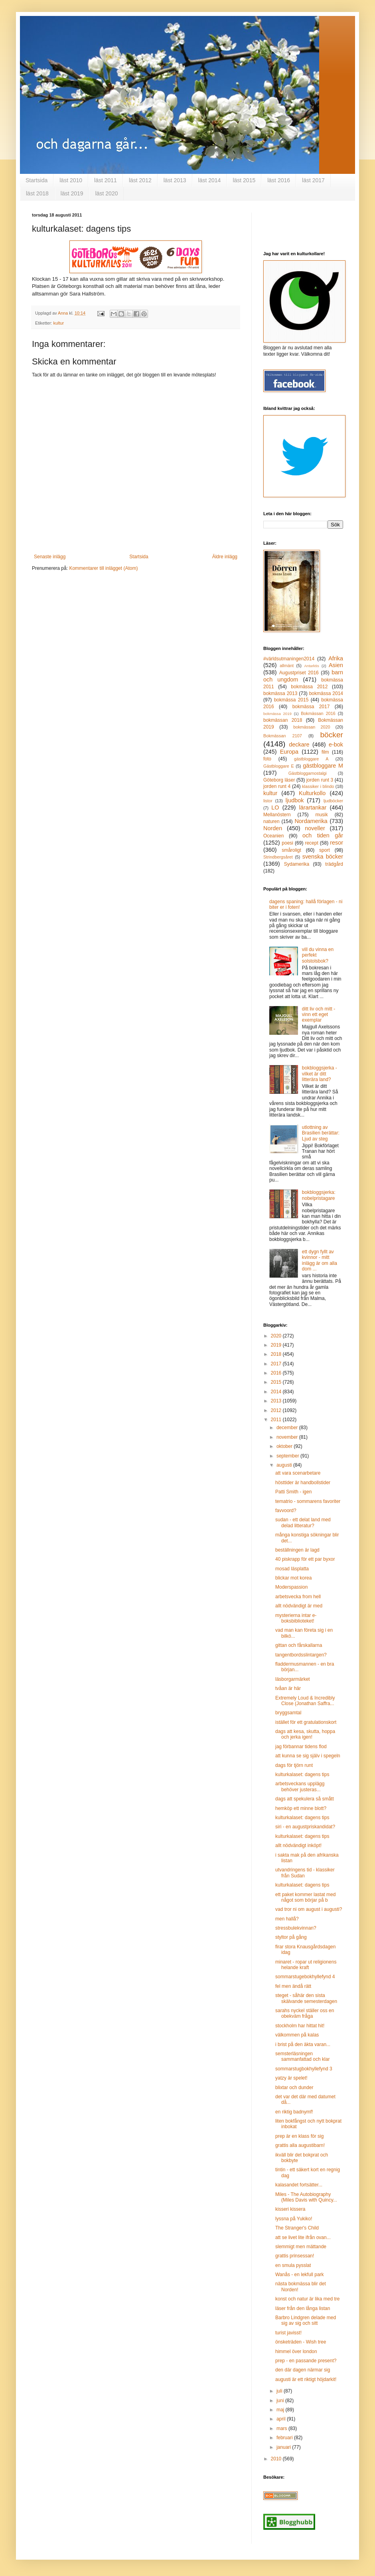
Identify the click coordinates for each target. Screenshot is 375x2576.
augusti (284, 1465)
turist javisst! (288, 2333)
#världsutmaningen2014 (288, 659)
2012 (277, 1410)
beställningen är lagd (297, 1550)
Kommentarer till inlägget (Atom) (103, 568)
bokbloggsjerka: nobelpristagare (319, 1195)
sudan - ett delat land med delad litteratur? (303, 1522)
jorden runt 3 (320, 780)
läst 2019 (72, 193)
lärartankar (312, 807)
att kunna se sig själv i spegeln (307, 1756)
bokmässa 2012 (309, 686)
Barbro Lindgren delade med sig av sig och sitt (305, 2320)
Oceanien (273, 836)
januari (284, 2447)
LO (275, 807)
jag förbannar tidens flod (301, 1746)
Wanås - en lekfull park (299, 2274)
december (287, 1427)
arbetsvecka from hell (298, 1596)
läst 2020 (106, 193)
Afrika (335, 658)
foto (267, 759)
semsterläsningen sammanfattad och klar (302, 2056)
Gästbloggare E (278, 766)
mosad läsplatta (292, 1569)
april (281, 2419)
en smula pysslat (293, 2265)
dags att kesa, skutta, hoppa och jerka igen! (305, 1734)
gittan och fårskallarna (298, 1645)
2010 (277, 2459)
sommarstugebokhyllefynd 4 (305, 1976)
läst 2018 (37, 193)
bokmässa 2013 (280, 693)
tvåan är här (288, 1688)
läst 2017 (313, 180)
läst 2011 (105, 180)
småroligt (291, 850)
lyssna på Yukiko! (293, 2219)
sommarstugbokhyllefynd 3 (303, 2069)
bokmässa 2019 (277, 713)
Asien (336, 665)
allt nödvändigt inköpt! (298, 1845)
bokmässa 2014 (326, 693)
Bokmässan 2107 (282, 735)
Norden (272, 828)
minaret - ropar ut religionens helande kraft (305, 1964)
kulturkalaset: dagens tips (302, 1774)
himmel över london (296, 2351)
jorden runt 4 (276, 786)
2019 (277, 1345)
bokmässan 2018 (282, 720)
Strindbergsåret (278, 857)
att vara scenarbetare (297, 1473)
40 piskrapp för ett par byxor (305, 1559)
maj (281, 2410)
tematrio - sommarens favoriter (307, 1501)
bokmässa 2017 (311, 706)
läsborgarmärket (292, 1679)
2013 (277, 1401)
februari (285, 2437)
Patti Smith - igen (293, 1492)
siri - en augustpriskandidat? (305, 1827)
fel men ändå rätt (293, 1986)
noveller (315, 828)
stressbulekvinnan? (295, 1928)
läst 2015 (244, 180)
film (325, 752)
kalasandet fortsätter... (298, 2185)
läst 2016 (278, 180)
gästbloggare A (311, 758)
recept (311, 843)
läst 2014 (209, 180)
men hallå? (287, 1919)
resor (336, 842)
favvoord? (285, 1510)
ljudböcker (333, 800)
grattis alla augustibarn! (300, 2145)
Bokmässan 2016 (318, 713)
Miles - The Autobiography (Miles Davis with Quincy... (306, 2197)
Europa (289, 751)
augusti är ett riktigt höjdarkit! (305, 2379)
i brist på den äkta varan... (302, 2044)
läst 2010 (70, 180)
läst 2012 (140, 180)
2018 (277, 1354)
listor (267, 800)
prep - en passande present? (305, 2360)
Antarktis (311, 666)
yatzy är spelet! (291, 2078)
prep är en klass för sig (299, 2136)
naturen (271, 821)
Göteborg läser (279, 780)
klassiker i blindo (318, 786)
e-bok (336, 744)
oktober (285, 1446)
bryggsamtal (288, 1712)
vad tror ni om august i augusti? (308, 1909)
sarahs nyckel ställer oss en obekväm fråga (304, 2013)
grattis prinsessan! (294, 2256)
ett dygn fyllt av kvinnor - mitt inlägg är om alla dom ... (319, 1260)
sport (324, 850)
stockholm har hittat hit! (299, 2026)
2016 (277, 1373)
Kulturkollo (312, 793)
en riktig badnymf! (294, 2112)
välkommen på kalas (297, 2035)
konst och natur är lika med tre (307, 2299)
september (288, 1456)
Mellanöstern (277, 814)
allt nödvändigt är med (298, 1606)
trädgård (334, 864)
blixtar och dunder (294, 2087)
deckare (299, 744)
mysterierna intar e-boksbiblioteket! (295, 1618)
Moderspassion (291, 1587)
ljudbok (295, 800)
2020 (277, 1336)
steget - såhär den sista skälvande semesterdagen (306, 1998)
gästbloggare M (323, 765)
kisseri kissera (290, 2209)
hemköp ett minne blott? (300, 1808)
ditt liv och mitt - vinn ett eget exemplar (318, 1014)
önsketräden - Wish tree (300, 2342)
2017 (277, 1364)
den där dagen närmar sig (302, 2370)
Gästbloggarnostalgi (307, 773)
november (287, 1437)
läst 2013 (175, 180)
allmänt (287, 665)
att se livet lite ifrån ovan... (303, 2237)
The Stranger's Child (297, 2228)
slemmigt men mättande (300, 2246)
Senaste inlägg (49, 556)
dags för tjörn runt (294, 1765)
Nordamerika (310, 821)
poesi (287, 843)
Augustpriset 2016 (299, 673)
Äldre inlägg (224, 556)
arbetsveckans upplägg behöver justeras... (299, 1786)
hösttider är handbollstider (302, 1482)
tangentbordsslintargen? (301, 1655)
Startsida (36, 180)
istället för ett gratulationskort (305, 1722)
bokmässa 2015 (291, 700)
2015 (277, 1382)
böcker (331, 735)
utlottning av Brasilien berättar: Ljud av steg (320, 1133)
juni (280, 2400)
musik (321, 814)
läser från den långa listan (302, 2308)
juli (280, 2391)
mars (282, 2428)
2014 (277, 1391)
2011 (277, 1419)
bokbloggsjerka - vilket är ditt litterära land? (319, 1073)
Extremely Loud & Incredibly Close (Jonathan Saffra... (305, 1700)
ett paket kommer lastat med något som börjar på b (305, 1897)
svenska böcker (322, 856)
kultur (58, 323)
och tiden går (322, 835)
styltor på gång (291, 1937)
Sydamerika (296, 864)
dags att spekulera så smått (304, 1799)
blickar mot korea (293, 1578)
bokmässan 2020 (311, 727)
